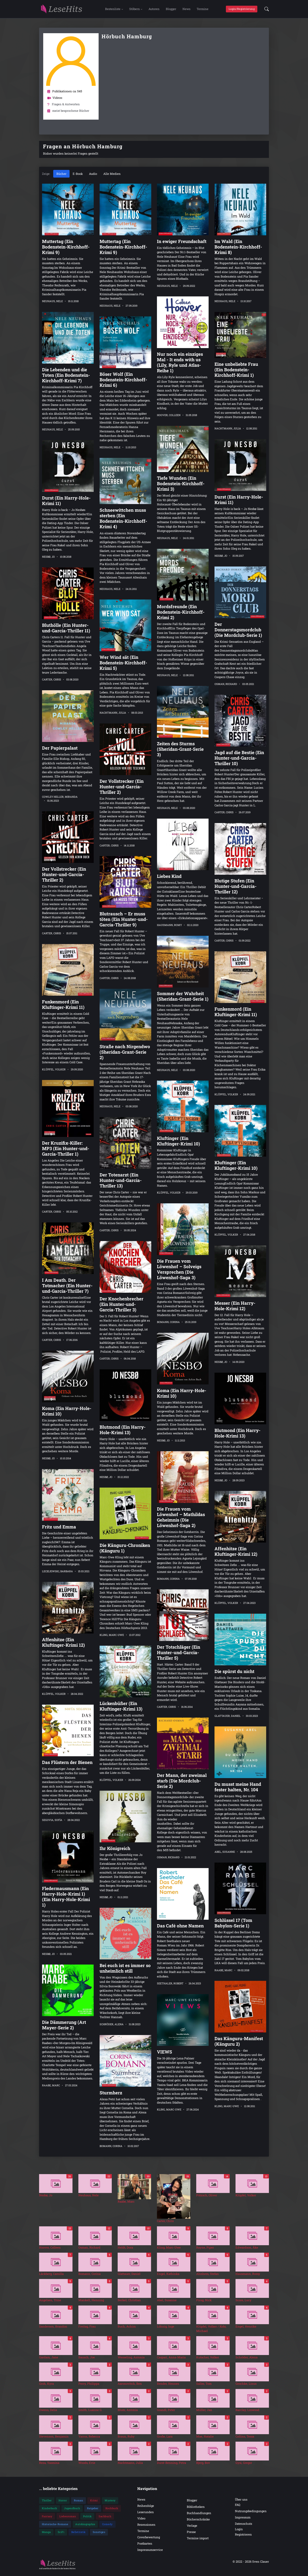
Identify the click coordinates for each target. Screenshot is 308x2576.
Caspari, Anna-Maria (171, 2360)
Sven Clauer (260, 2565)
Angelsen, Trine (50, 2303)
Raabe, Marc (126, 2205)
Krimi (94, 2503)
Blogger (171, 10)
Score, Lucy (243, 2303)
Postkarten (144, 2546)
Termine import (198, 2541)
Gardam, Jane (48, 2360)
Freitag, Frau (87, 2329)
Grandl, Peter (166, 2413)
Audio (93, 177)
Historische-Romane (55, 2527)
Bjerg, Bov (203, 2466)
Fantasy (47, 2519)
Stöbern (134, 10)
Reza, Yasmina (49, 2466)
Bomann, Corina (89, 2277)
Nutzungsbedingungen (251, 2514)
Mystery (110, 2503)
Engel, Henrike (246, 2329)
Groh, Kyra (46, 2387)
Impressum (242, 2520)
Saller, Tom (204, 2387)
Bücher (61, 177)
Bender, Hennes (168, 2387)
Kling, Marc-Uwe (169, 2250)
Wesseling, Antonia (131, 2360)
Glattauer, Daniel (129, 2277)
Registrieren (243, 2537)
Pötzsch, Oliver (206, 2198)
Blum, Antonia (128, 2413)
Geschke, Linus (246, 2387)
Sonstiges (99, 2535)
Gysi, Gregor (244, 2466)
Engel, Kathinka (168, 2277)
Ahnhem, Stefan (207, 2277)
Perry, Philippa (88, 2387)
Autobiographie (85, 2527)
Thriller (47, 2503)
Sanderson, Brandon (53, 2329)
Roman (78, 2503)
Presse (191, 2535)
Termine (202, 10)
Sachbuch (105, 2519)
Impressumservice (150, 2553)
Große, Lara (164, 2439)
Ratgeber (92, 2511)
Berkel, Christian (129, 2303)
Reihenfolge (145, 2509)
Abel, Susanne (167, 2303)
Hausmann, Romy (248, 2277)
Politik (87, 2519)
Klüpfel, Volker (246, 2198)
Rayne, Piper (205, 2250)
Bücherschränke (198, 2522)
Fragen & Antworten (66, 107)
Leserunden (145, 2515)
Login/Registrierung (242, 10)
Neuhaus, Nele (88, 2198)
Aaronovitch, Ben (130, 2387)
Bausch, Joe (86, 2360)
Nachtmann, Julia (130, 2466)
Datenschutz (243, 2527)
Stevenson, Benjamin (54, 2439)
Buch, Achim (127, 2329)
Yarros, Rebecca (89, 2439)
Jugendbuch (72, 2511)
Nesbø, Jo (45, 2198)
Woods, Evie (86, 2466)
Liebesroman (67, 2519)
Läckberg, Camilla (51, 2277)
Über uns (241, 2502)
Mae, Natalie (205, 2439)
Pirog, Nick (204, 2303)
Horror (63, 2503)
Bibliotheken (196, 2510)
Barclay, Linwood (247, 2413)
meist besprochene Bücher (70, 114)
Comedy (107, 2527)
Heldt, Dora (125, 2250)
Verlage (192, 2529)
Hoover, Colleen (50, 2250)
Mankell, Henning (91, 2303)
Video (141, 2521)
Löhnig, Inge (165, 2329)
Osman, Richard (89, 2250)
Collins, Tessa (245, 2439)
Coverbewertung (148, 2540)
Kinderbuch (49, 2511)
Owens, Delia (48, 2413)
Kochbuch (111, 2511)
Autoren (154, 10)
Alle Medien (112, 177)
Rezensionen (146, 2528)
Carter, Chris (165, 2224)
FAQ (237, 2508)
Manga (46, 2535)
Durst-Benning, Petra (171, 2466)
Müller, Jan (204, 2413)
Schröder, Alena (247, 2360)
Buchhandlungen (199, 2516)
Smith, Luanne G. (90, 2413)
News (186, 10)
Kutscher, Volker (207, 2360)
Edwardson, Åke (247, 2250)
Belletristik (78, 2535)
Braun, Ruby (126, 2439)
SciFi (61, 2535)
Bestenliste (112, 10)
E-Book (78, 177)
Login (239, 2532)
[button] (265, 10)
